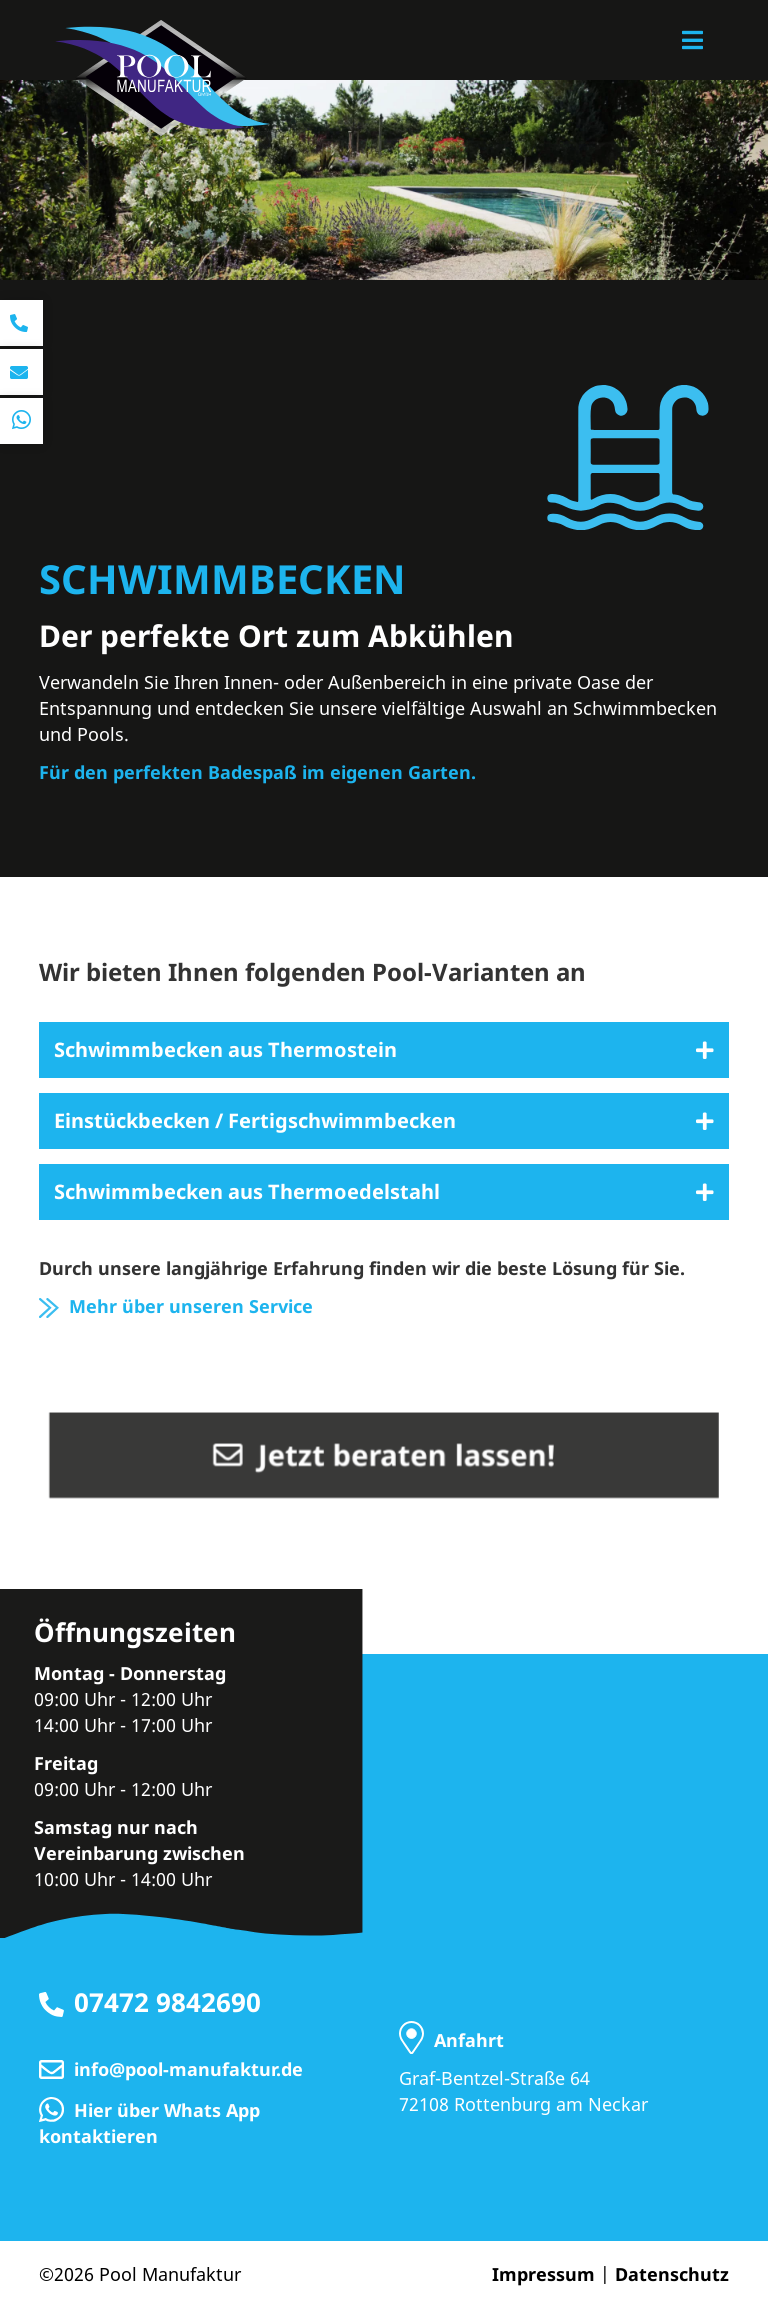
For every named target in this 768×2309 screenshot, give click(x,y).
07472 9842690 (167, 2002)
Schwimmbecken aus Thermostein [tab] (225, 1049)
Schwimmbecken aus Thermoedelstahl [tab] (247, 1191)
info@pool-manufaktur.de (188, 2069)
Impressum (543, 2274)
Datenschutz (672, 2274)
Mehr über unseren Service (176, 1306)
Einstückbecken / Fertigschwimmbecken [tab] (255, 1120)
